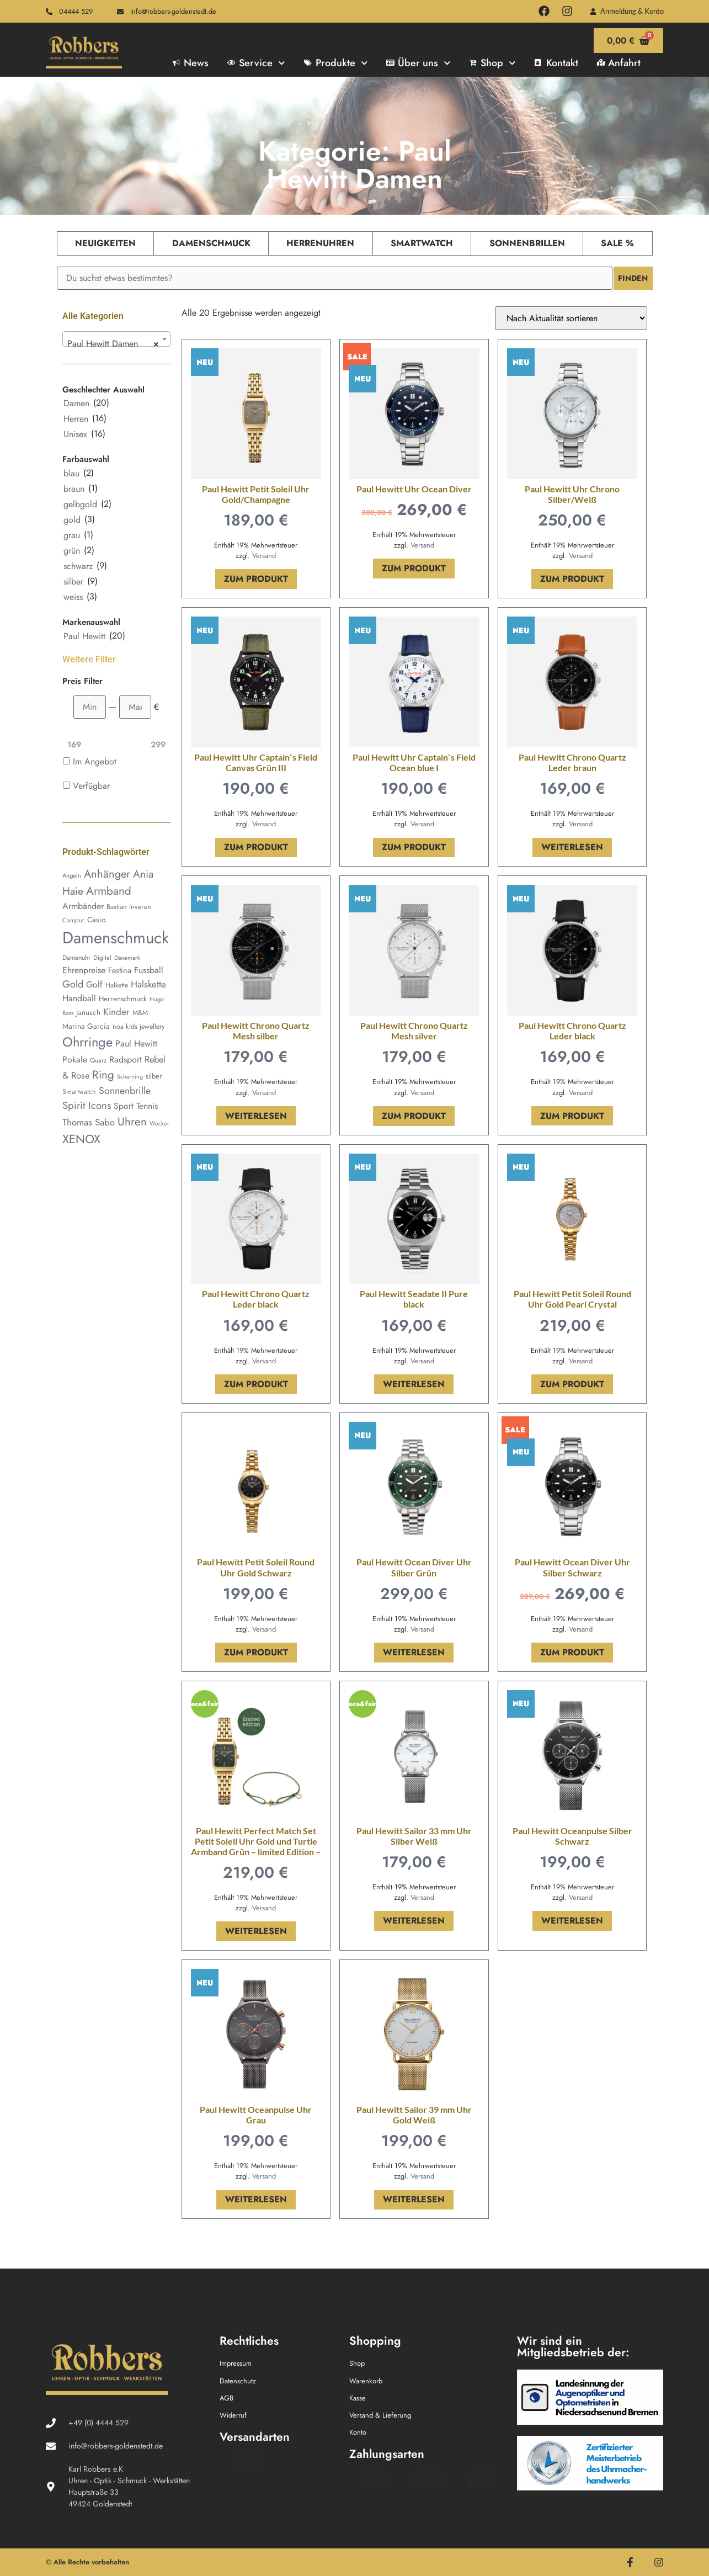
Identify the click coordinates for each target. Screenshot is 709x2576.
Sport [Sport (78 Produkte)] (124, 1106)
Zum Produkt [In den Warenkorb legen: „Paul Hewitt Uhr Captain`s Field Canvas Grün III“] (256, 847)
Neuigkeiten (105, 243)
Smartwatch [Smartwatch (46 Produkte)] (79, 1091)
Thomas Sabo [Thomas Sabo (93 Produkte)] (88, 1122)
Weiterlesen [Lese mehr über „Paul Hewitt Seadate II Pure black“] (414, 1384)
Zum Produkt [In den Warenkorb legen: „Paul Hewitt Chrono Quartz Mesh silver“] (414, 1115)
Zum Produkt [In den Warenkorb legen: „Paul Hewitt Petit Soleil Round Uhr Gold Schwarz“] (256, 1652)
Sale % (617, 243)
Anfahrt (619, 63)
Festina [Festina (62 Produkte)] (119, 970)
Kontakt (556, 63)
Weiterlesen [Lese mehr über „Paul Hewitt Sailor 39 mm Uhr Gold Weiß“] (414, 2199)
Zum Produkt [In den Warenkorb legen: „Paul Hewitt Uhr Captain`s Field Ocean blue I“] (414, 847)
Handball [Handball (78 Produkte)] (79, 998)
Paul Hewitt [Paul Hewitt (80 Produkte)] (136, 1043)
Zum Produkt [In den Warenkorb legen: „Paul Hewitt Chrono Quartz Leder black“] (572, 1115)
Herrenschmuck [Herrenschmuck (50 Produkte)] (123, 999)
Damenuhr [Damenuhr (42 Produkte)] (76, 958)
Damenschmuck (211, 243)
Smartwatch (422, 243)
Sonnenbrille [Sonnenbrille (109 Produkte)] (125, 1090)
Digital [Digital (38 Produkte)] (102, 957)
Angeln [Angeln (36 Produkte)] (71, 875)
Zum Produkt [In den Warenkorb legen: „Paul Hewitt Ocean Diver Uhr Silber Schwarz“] (572, 1652)
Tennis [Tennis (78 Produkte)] (147, 1106)
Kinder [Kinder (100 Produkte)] (116, 1011)
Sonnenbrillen (527, 243)
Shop (493, 63)
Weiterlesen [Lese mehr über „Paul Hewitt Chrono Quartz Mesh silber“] (256, 1115)
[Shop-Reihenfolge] (571, 318)
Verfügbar (91, 785)
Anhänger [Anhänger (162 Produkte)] (107, 874)
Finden (631, 278)
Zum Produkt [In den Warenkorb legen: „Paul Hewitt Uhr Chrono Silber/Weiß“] (572, 578)
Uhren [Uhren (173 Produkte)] (132, 1121)
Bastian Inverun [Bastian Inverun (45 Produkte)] (128, 907)
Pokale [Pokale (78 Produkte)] (74, 1059)
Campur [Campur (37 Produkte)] (73, 920)
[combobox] (116, 339)
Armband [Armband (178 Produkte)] (108, 891)
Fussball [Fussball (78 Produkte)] (148, 970)
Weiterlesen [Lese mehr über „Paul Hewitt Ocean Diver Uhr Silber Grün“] (414, 1652)
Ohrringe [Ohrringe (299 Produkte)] (87, 1042)
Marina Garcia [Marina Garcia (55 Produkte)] (86, 1026)
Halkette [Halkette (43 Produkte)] (116, 985)
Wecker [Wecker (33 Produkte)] (159, 1123)
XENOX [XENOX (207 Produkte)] (81, 1139)
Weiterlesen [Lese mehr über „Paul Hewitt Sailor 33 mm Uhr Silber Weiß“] (414, 1920)
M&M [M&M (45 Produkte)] (140, 1013)
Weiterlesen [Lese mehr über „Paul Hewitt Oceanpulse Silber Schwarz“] (572, 1920)
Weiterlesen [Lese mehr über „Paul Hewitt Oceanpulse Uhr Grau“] (256, 2199)
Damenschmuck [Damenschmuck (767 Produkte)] (115, 937)
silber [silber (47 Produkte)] (154, 1076)
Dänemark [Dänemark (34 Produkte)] (127, 957)
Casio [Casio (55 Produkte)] (96, 919)
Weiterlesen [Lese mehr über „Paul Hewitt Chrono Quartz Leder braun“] (572, 847)
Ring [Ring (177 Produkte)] (103, 1074)
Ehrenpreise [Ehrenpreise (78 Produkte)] (83, 970)
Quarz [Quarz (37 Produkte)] (98, 1060)
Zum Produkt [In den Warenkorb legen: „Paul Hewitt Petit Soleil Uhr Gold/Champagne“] (256, 578)
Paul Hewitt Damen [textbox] (113, 344)
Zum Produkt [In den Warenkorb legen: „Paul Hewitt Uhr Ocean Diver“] (414, 568)
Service (256, 63)
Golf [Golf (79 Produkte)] (94, 984)
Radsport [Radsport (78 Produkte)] (125, 1059)
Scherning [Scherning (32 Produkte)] (130, 1076)
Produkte (335, 63)
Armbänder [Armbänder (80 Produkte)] (83, 906)
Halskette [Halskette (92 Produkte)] (148, 984)
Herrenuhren (320, 243)
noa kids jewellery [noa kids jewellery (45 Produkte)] (139, 1027)
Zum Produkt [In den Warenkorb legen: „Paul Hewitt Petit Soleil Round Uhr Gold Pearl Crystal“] (572, 1384)
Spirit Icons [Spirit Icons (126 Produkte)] (86, 1105)
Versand (264, 555)
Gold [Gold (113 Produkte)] (72, 984)
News (191, 63)
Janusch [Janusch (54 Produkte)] (88, 1012)
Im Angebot (94, 761)
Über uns (418, 63)
